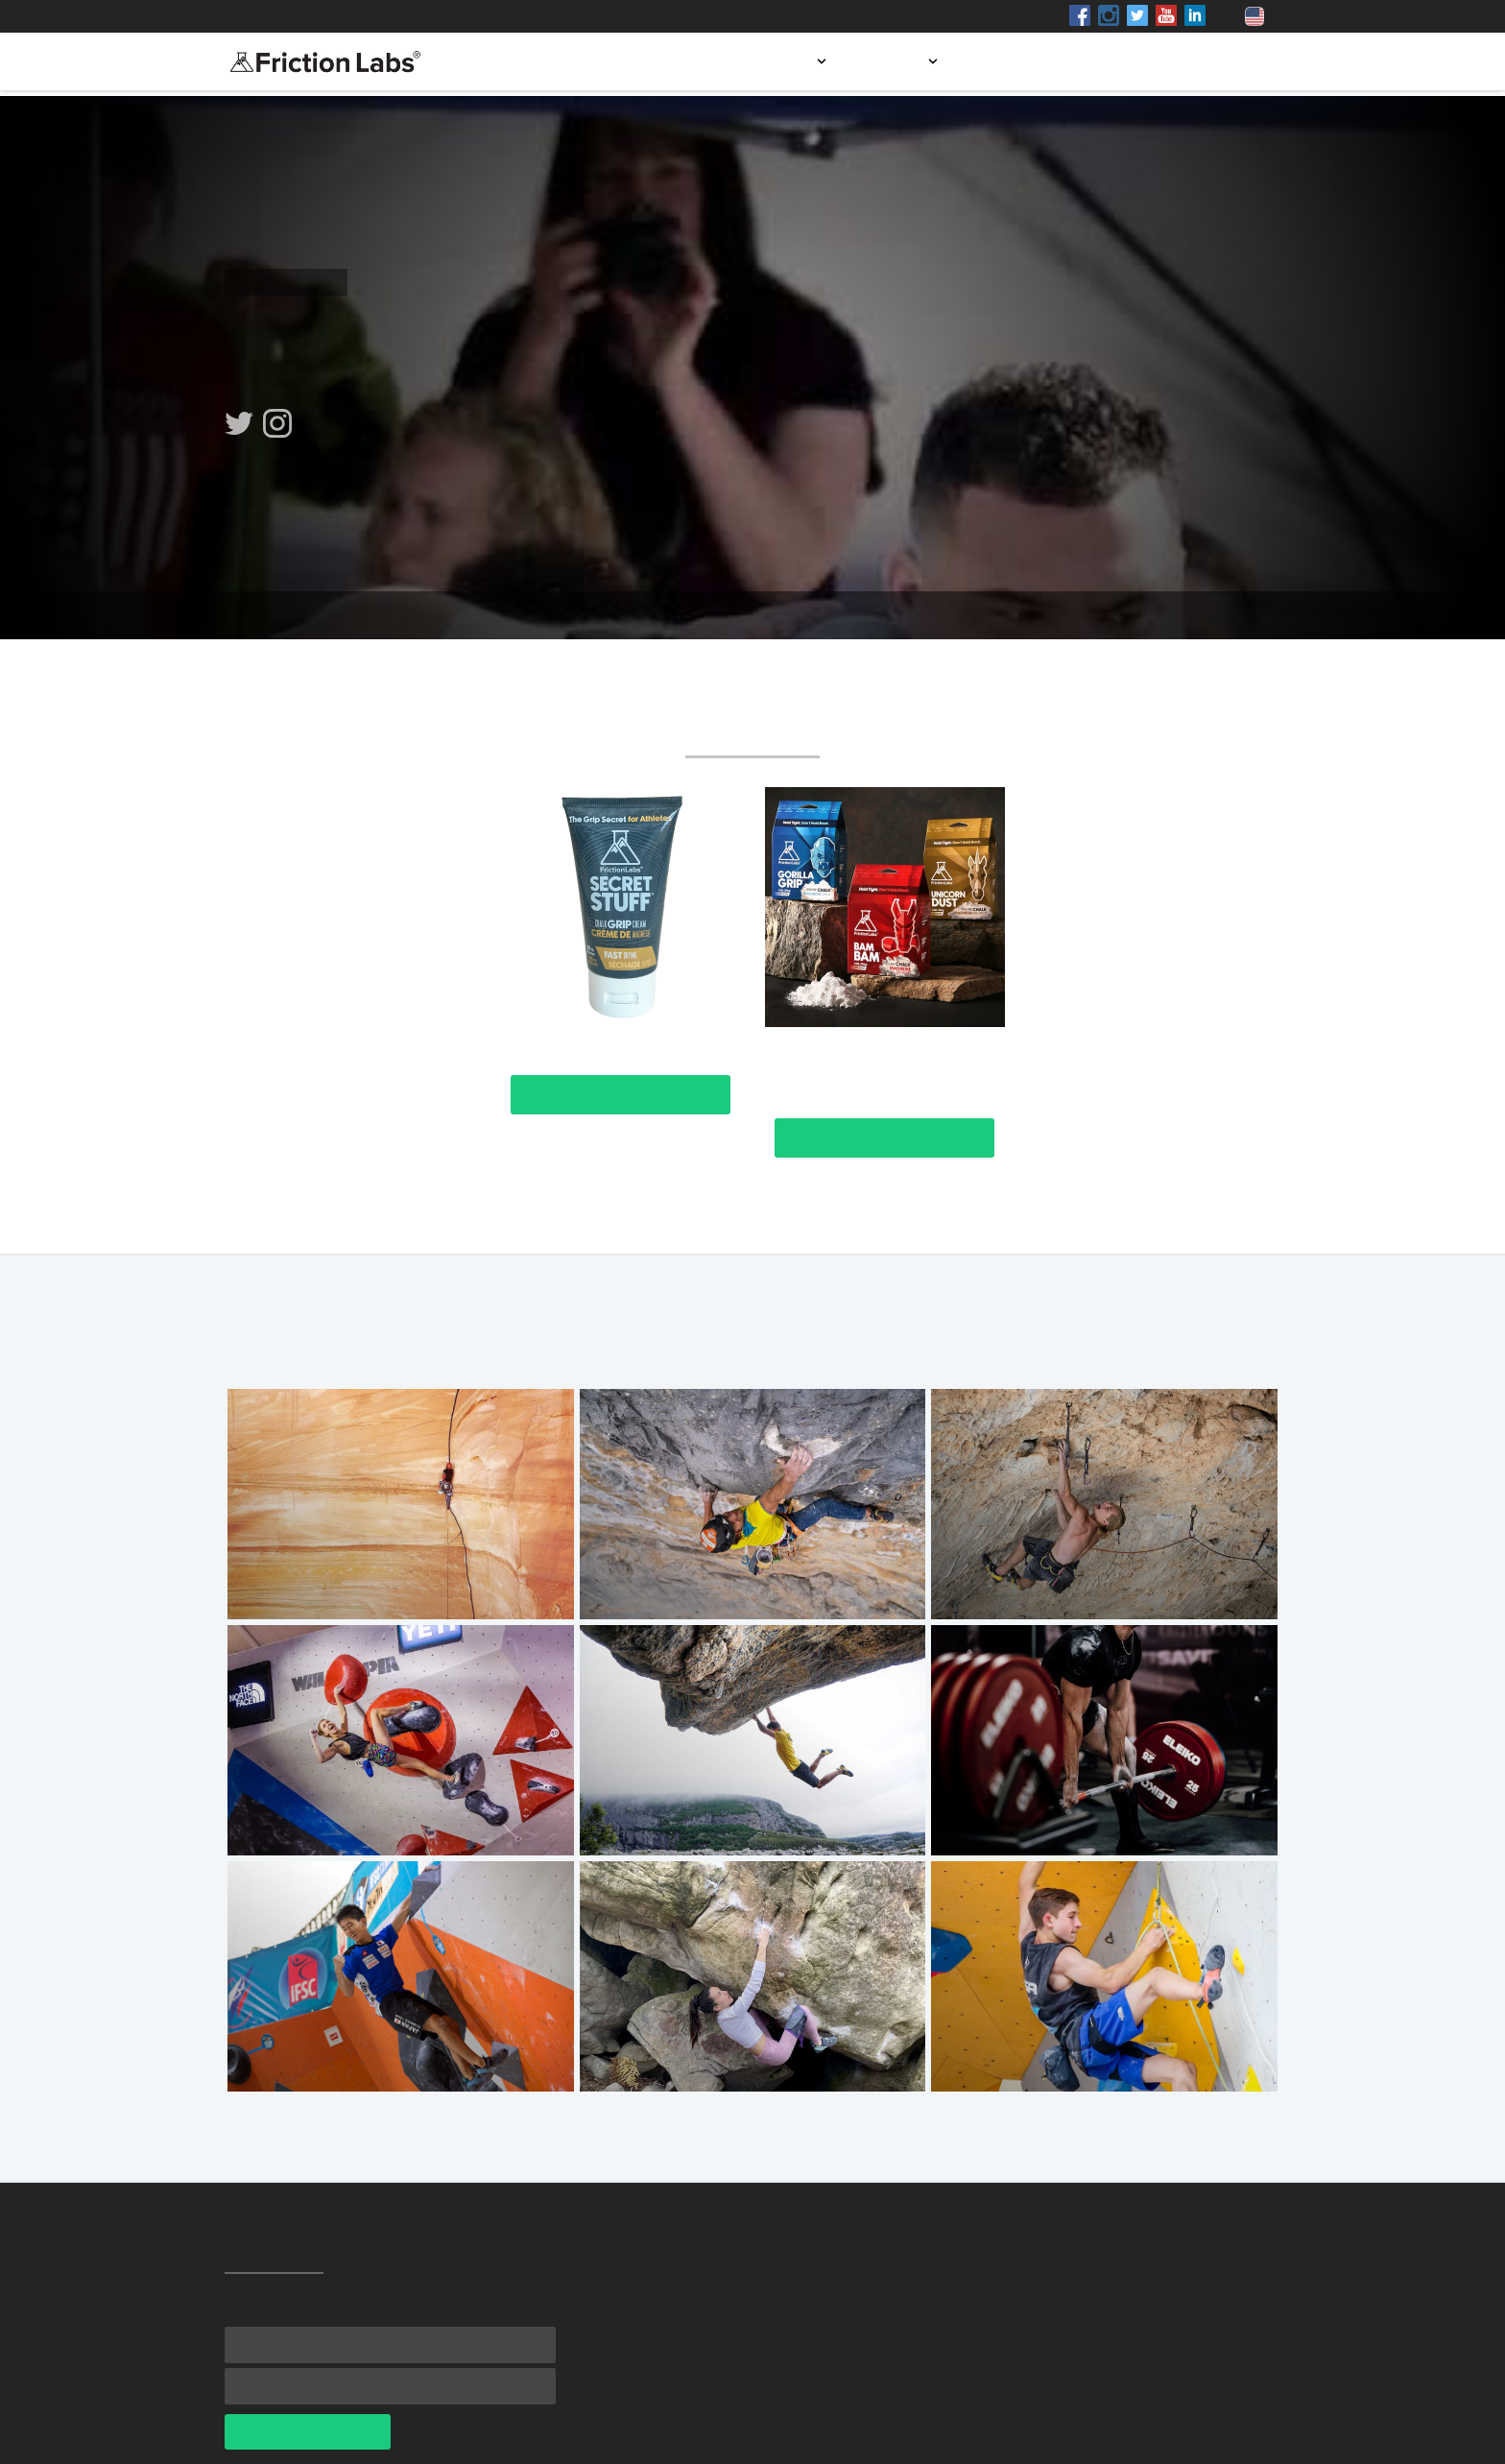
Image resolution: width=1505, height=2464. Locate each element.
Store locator (1029, 61)
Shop (401, 16)
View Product (620, 1095)
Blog (1132, 61)
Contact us (1223, 61)
